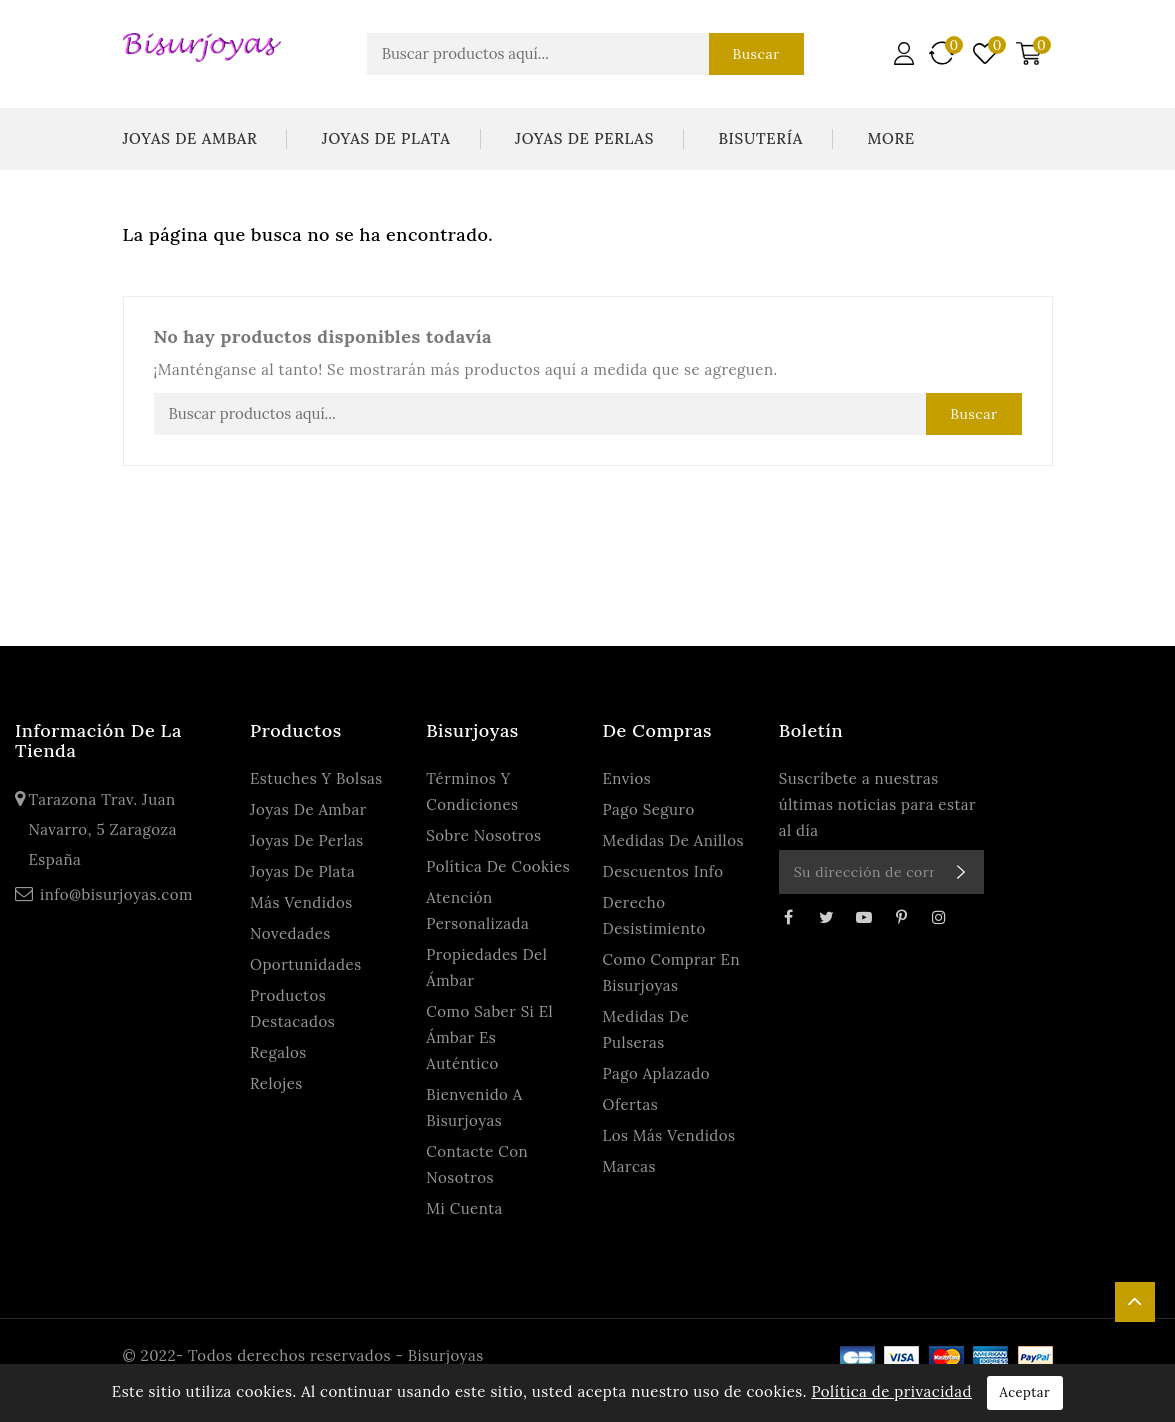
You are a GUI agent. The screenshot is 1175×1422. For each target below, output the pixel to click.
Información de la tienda (98, 740)
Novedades (290, 933)
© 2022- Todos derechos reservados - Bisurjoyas (303, 1355)
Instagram (939, 917)
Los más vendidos (669, 1135)
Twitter (826, 917)
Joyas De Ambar (190, 138)
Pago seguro (649, 809)
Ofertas (631, 1104)
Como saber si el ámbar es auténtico (489, 1037)
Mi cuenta (464, 1208)
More (890, 138)
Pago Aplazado (656, 1073)
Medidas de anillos (673, 840)
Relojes (276, 1083)
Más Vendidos (301, 902)
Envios (627, 778)
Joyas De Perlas (584, 138)
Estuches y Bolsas (316, 778)
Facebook (789, 917)
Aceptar (1025, 1392)
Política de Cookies (498, 866)
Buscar (752, 54)
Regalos (278, 1052)
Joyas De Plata (386, 138)
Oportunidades (306, 964)
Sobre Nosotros (483, 835)
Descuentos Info (663, 871)
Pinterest (901, 917)
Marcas (630, 1166)
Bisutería (760, 138)
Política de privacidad (891, 1391)
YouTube (864, 917)
